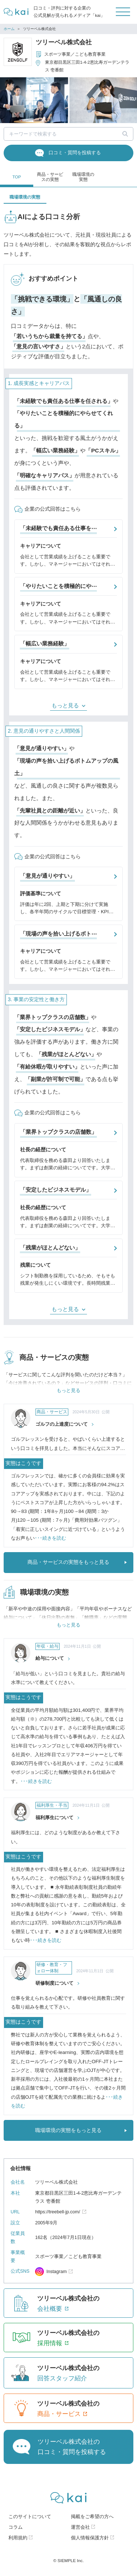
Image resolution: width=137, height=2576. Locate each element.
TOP (16, 177)
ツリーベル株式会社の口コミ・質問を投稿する (72, 2448)
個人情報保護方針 (90, 2539)
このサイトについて (29, 2517)
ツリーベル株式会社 (64, 42)
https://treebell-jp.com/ (57, 2213)
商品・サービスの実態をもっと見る (68, 1563)
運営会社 (80, 2528)
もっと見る (65, 705)
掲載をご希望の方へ (92, 2517)
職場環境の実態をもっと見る (68, 2131)
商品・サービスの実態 (50, 177)
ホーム (9, 29)
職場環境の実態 (83, 177)
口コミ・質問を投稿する (75, 152)
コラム (15, 2528)
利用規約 (17, 2539)
